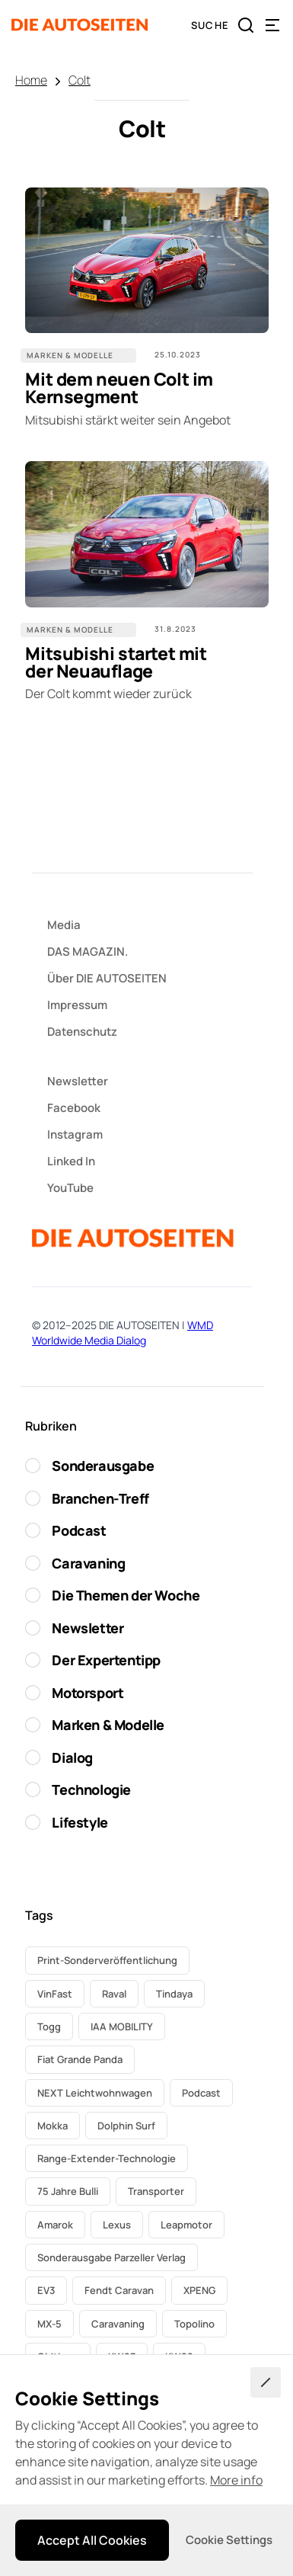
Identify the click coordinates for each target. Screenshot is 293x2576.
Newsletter (77, 1081)
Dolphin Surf (126, 2125)
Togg (49, 2026)
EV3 (46, 2290)
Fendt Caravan (119, 2290)
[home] (79, 24)
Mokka (52, 2125)
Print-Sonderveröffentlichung (107, 1960)
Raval (114, 1994)
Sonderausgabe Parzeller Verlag (111, 2257)
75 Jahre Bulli (67, 2191)
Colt (79, 80)
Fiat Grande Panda (80, 2059)
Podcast (201, 2093)
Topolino (194, 2324)
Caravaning (118, 2324)
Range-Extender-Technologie (106, 2158)
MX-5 (49, 2324)
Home (31, 80)
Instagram (75, 1134)
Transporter (156, 2191)
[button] (272, 25)
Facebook (73, 1108)
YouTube (70, 1188)
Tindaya (174, 1994)
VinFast (54, 1994)
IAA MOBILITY (122, 2026)
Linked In (71, 1161)
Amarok (55, 2225)
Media (64, 925)
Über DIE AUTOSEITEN (107, 978)
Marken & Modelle (70, 355)
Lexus (117, 2225)
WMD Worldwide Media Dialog (122, 1332)
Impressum (77, 1005)
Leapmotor (186, 2225)
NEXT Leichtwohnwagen (94, 2093)
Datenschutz (82, 1032)
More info (236, 2480)
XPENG (199, 2290)
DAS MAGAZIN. (87, 952)
